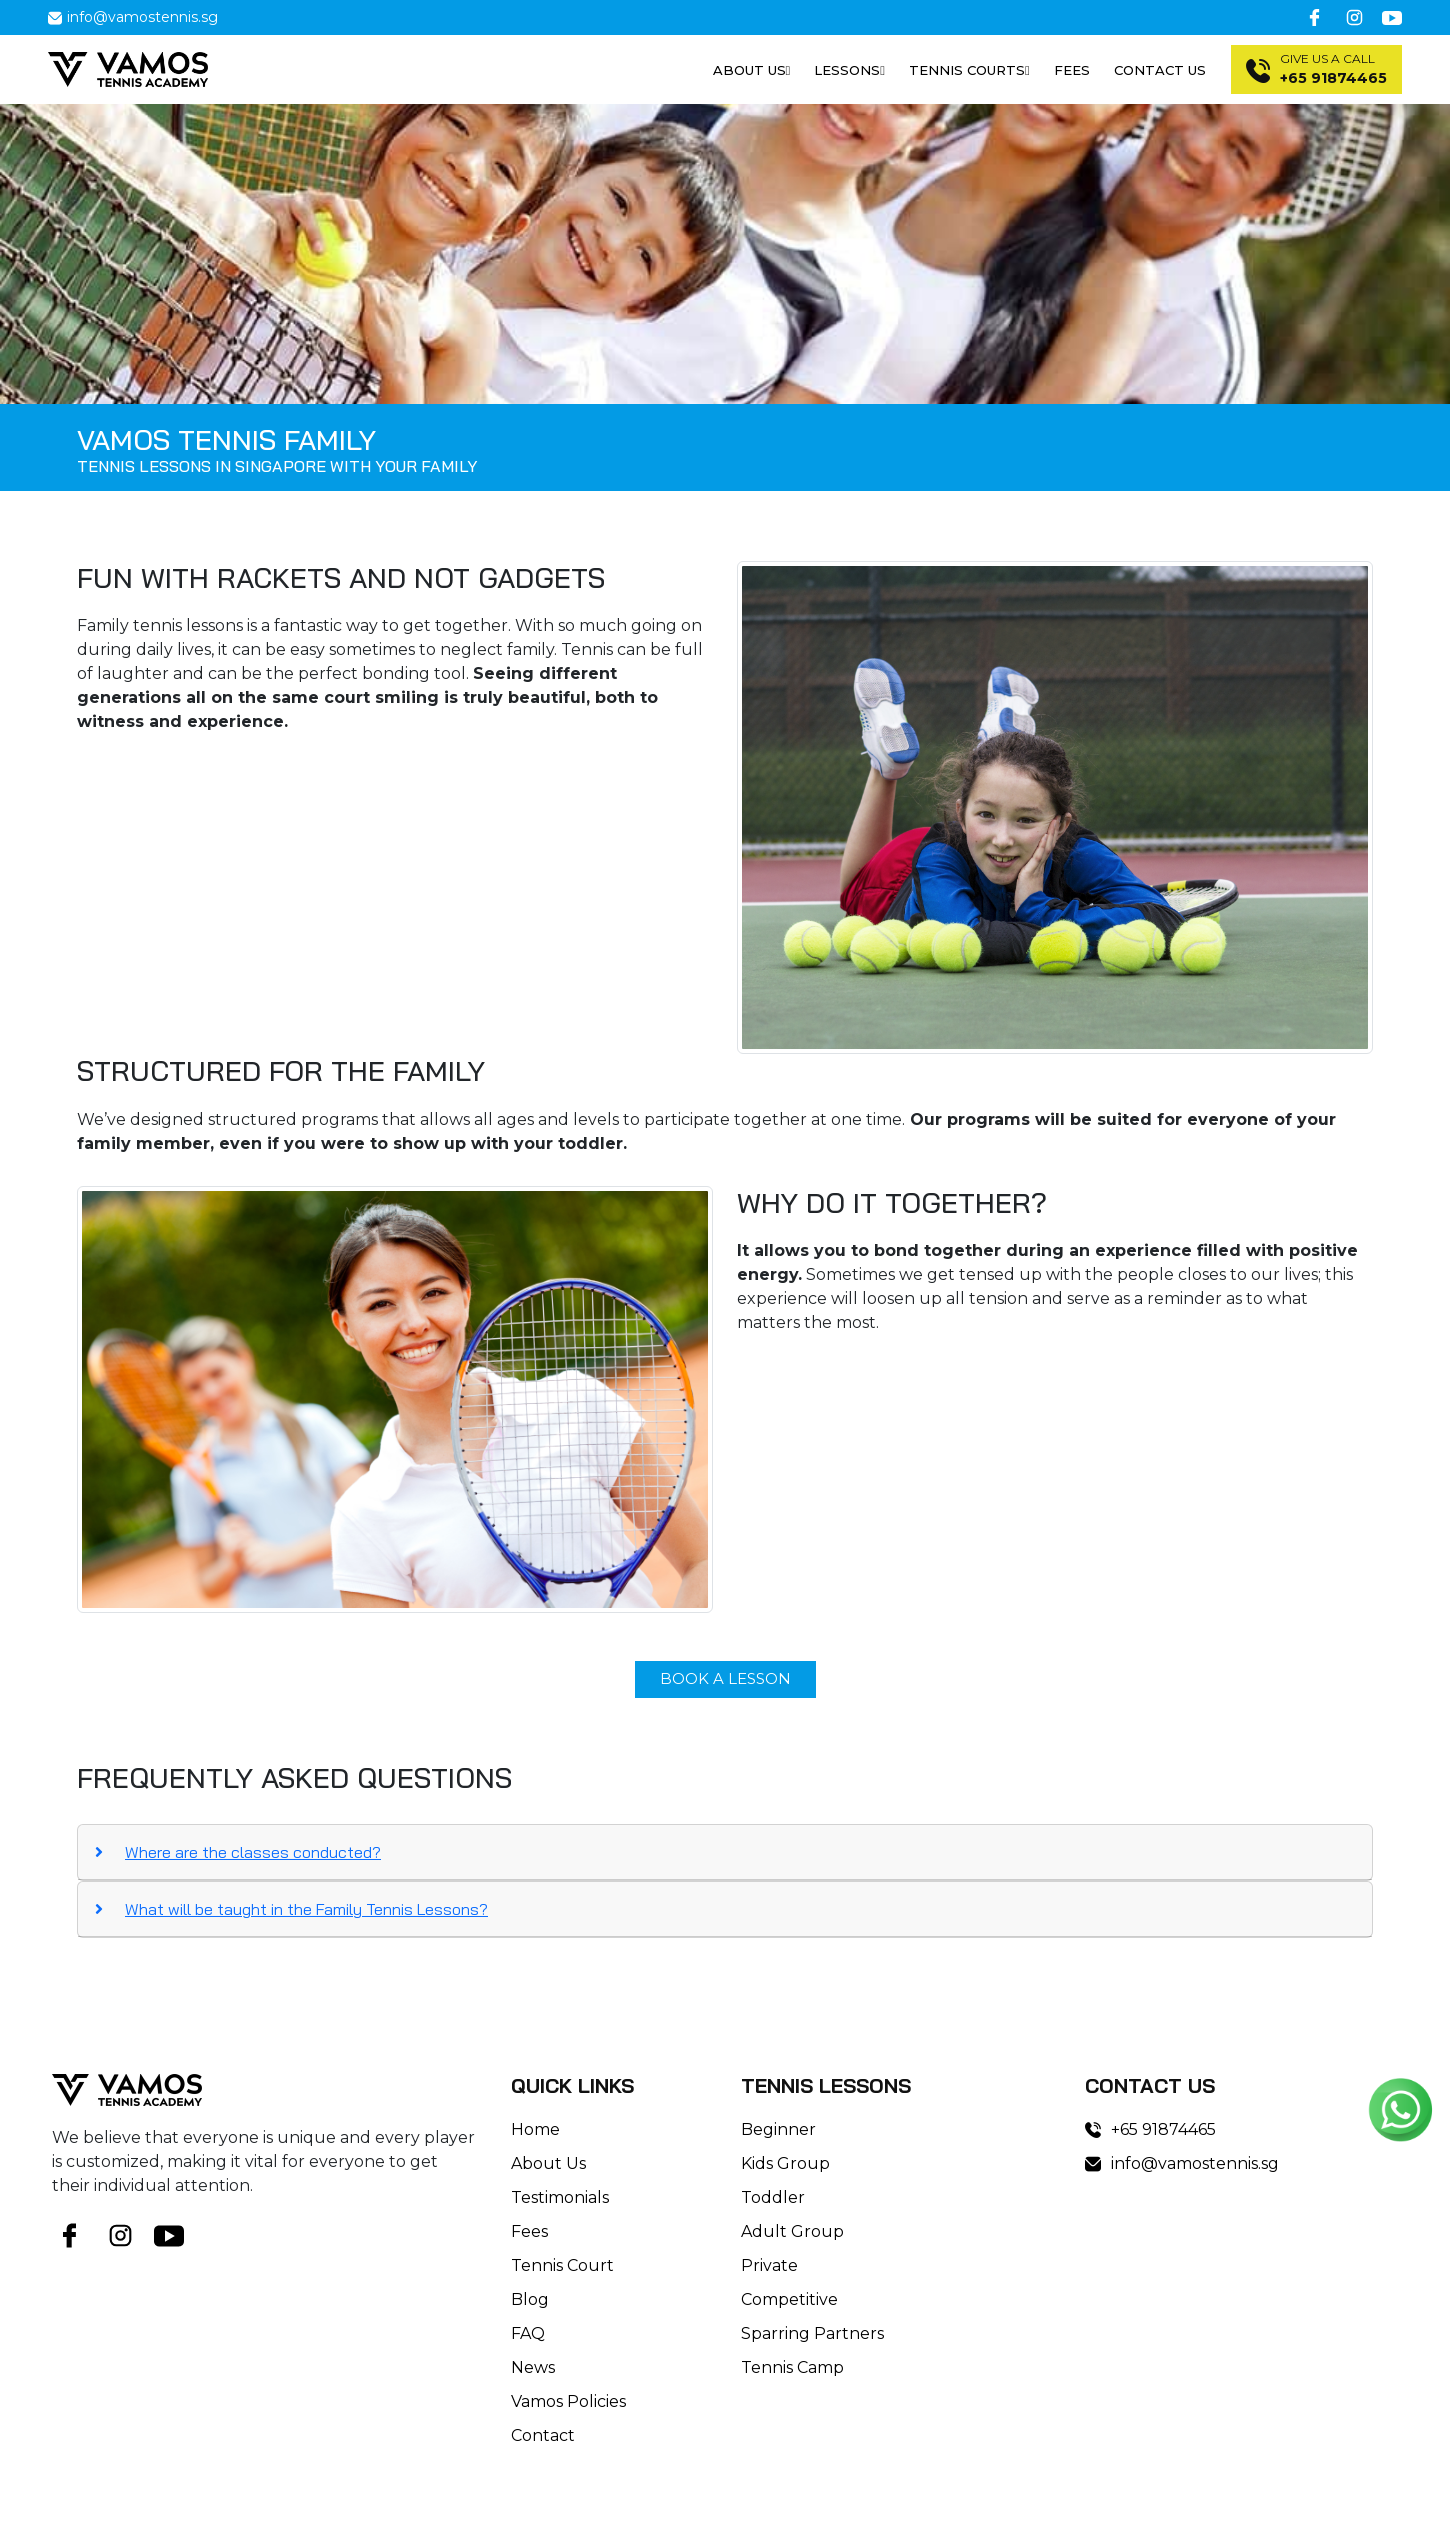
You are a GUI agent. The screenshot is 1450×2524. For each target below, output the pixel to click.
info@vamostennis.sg (133, 17)
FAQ (528, 2333)
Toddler (773, 2197)
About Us (548, 2163)
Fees (1072, 70)
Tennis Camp (792, 2367)
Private (769, 2265)
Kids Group (785, 2163)
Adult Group (792, 2231)
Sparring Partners (812, 2333)
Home (535, 2129)
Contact (543, 2435)
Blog (530, 2299)
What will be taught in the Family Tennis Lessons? (306, 1909)
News (533, 2367)
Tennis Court (562, 2265)
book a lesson (725, 1678)
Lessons (849, 70)
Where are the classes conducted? (253, 1852)
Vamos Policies (568, 2401)
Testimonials (560, 2197)
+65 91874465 (1150, 2129)
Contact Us (1160, 70)
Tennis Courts (969, 70)
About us (752, 70)
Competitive (789, 2299)
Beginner (778, 2129)
